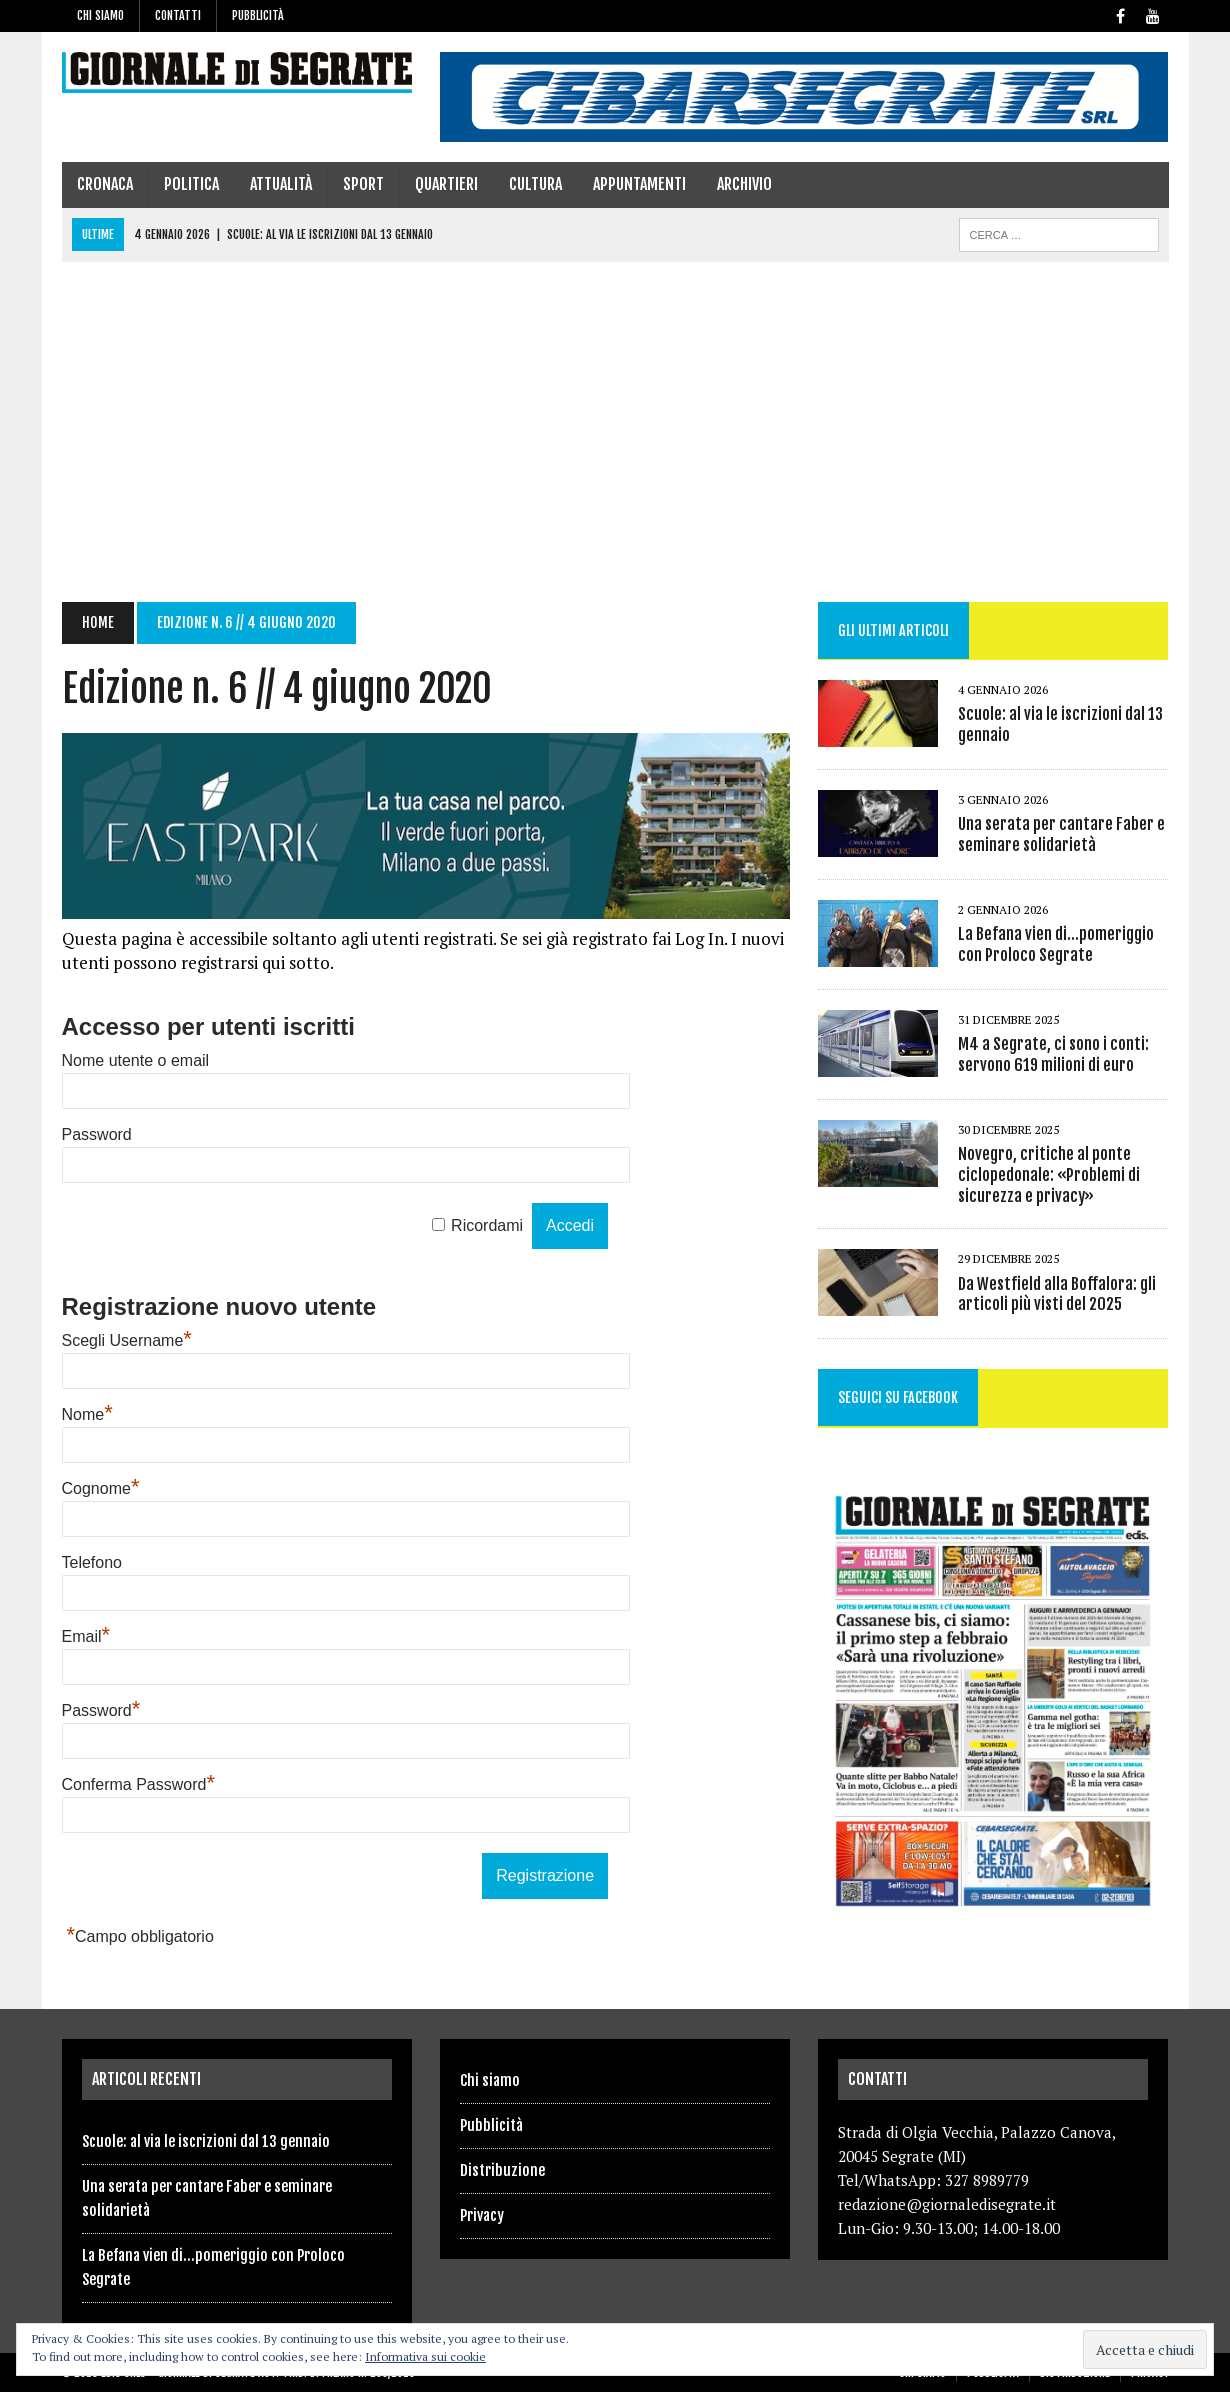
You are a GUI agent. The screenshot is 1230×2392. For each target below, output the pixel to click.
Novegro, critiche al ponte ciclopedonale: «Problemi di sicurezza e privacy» (1049, 1175)
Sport (363, 184)
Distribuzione (502, 2170)
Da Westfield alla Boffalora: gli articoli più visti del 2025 (1057, 1294)
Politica (191, 184)
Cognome (101, 1488)
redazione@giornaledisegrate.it (947, 2204)
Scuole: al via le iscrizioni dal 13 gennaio (206, 2141)
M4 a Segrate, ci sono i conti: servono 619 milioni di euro (1053, 1054)
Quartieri (446, 184)
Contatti (178, 15)
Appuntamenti (639, 184)
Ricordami (487, 1225)
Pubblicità (258, 15)
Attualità (281, 184)
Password (97, 1134)
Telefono (92, 1562)
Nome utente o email (136, 1060)
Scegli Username (127, 1340)
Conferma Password (139, 1784)
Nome (87, 1414)
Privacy (482, 2215)
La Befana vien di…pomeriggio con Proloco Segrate (1056, 944)
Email (86, 1636)
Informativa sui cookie (425, 2356)
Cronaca (105, 184)
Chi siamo (100, 15)
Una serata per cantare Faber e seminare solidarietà (1061, 834)
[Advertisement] (615, 432)
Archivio (744, 184)
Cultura (535, 184)
